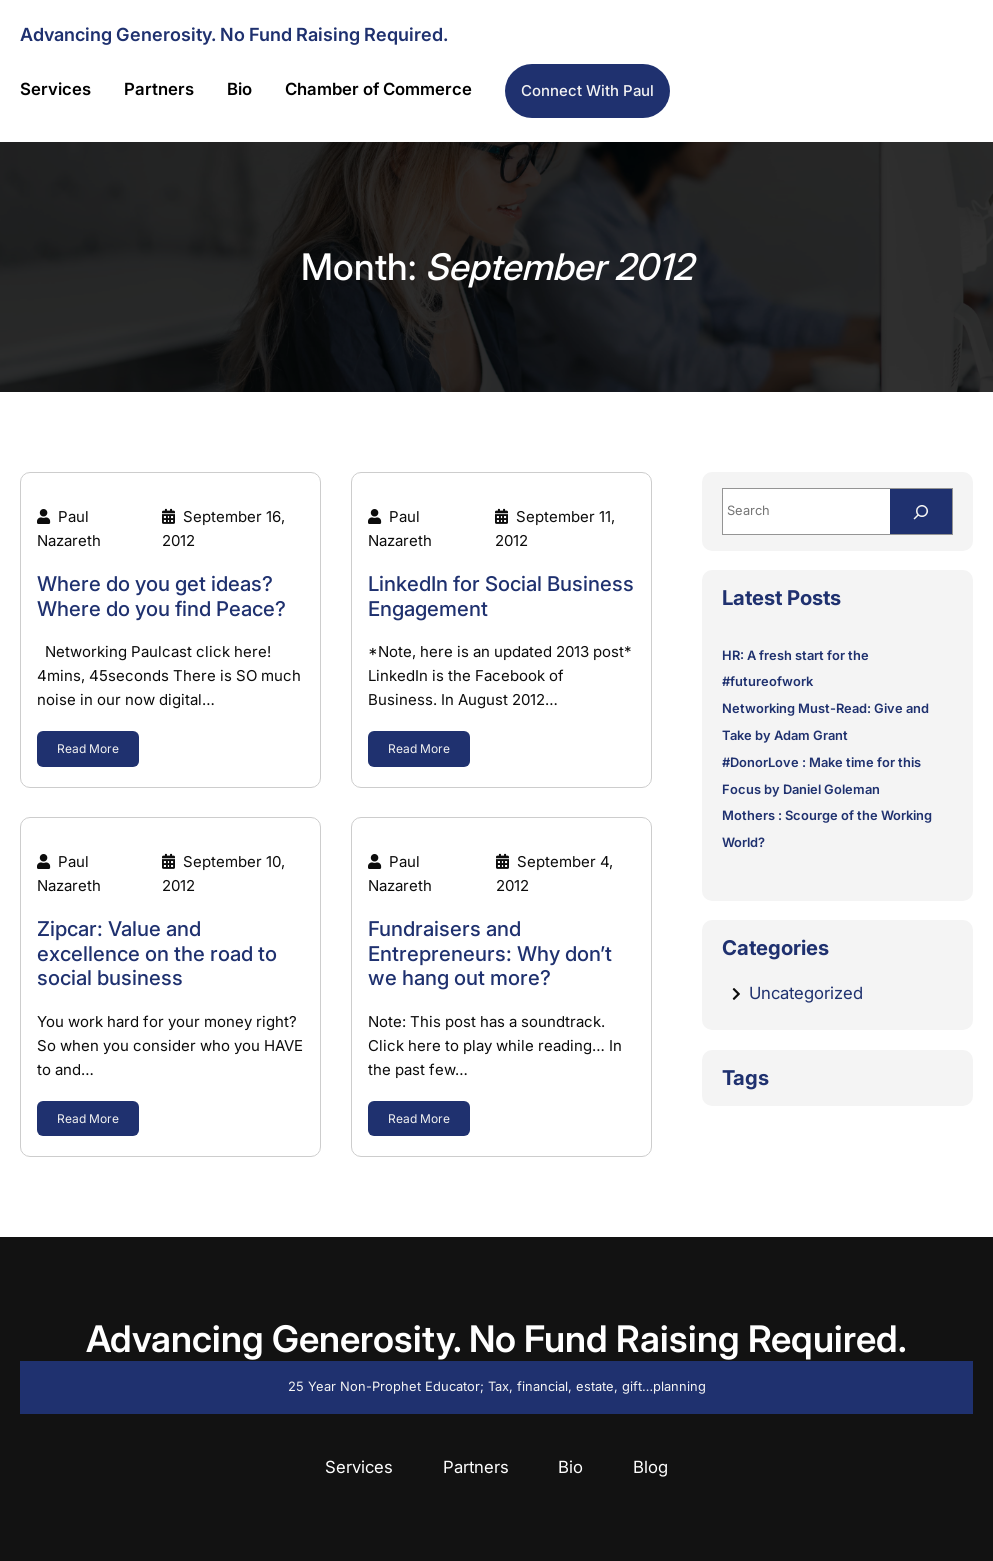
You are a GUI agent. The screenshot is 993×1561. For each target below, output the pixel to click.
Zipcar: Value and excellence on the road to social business (157, 953)
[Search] (921, 511)
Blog (650, 1467)
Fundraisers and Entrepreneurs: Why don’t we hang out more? (490, 953)
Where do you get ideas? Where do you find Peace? (161, 596)
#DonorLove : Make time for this (821, 762)
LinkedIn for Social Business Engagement (501, 596)
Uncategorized (806, 993)
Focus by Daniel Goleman (801, 789)
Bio (570, 1467)
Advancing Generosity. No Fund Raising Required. (234, 34)
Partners (476, 1467)
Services (359, 1467)
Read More (88, 748)
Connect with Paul (587, 90)
